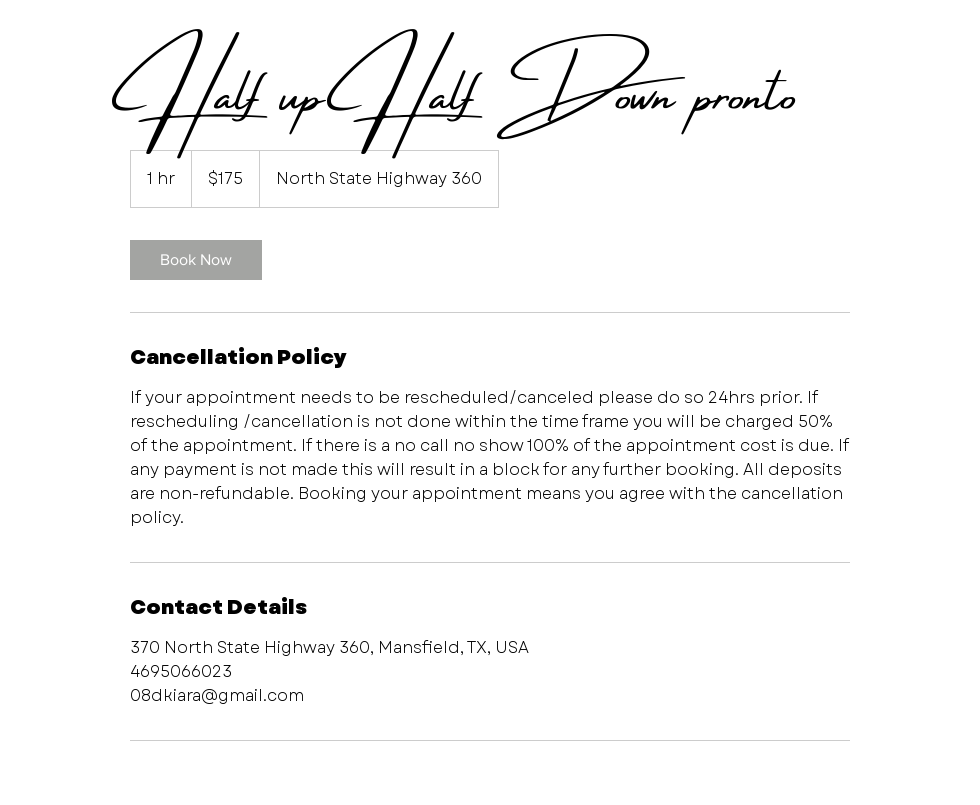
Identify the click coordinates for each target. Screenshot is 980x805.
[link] (196, 260)
